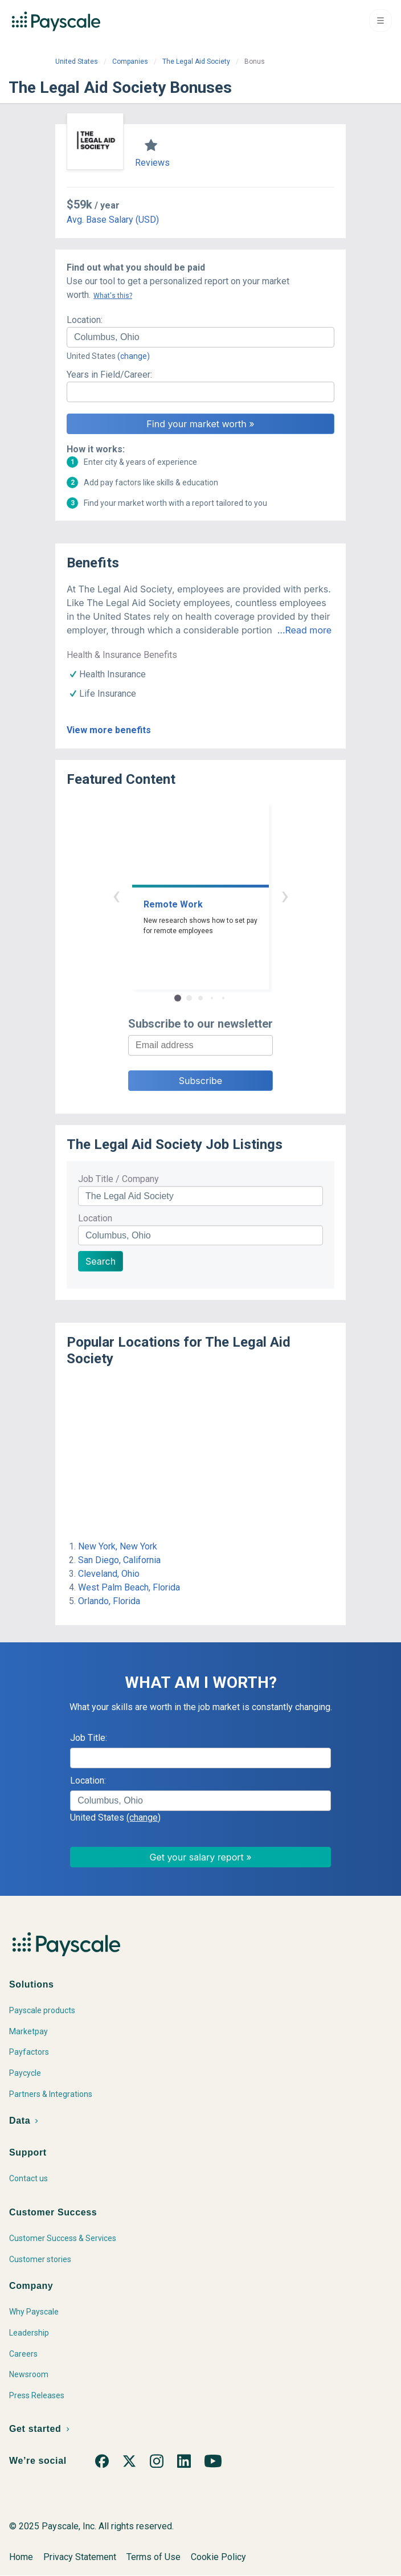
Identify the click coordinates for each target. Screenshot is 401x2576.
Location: (85, 319)
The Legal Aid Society (196, 62)
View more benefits (109, 730)
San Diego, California (119, 1560)
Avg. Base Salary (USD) (113, 219)
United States (76, 62)
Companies (130, 62)
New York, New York (117, 1546)
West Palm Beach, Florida (129, 1587)
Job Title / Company (118, 1178)
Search (100, 1261)
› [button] (285, 895)
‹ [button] (116, 895)
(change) (133, 356)
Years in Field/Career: (109, 374)
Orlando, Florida (109, 1601)
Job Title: (88, 1737)
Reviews (152, 162)
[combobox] (200, 337)
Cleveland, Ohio (109, 1573)
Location (95, 1218)
